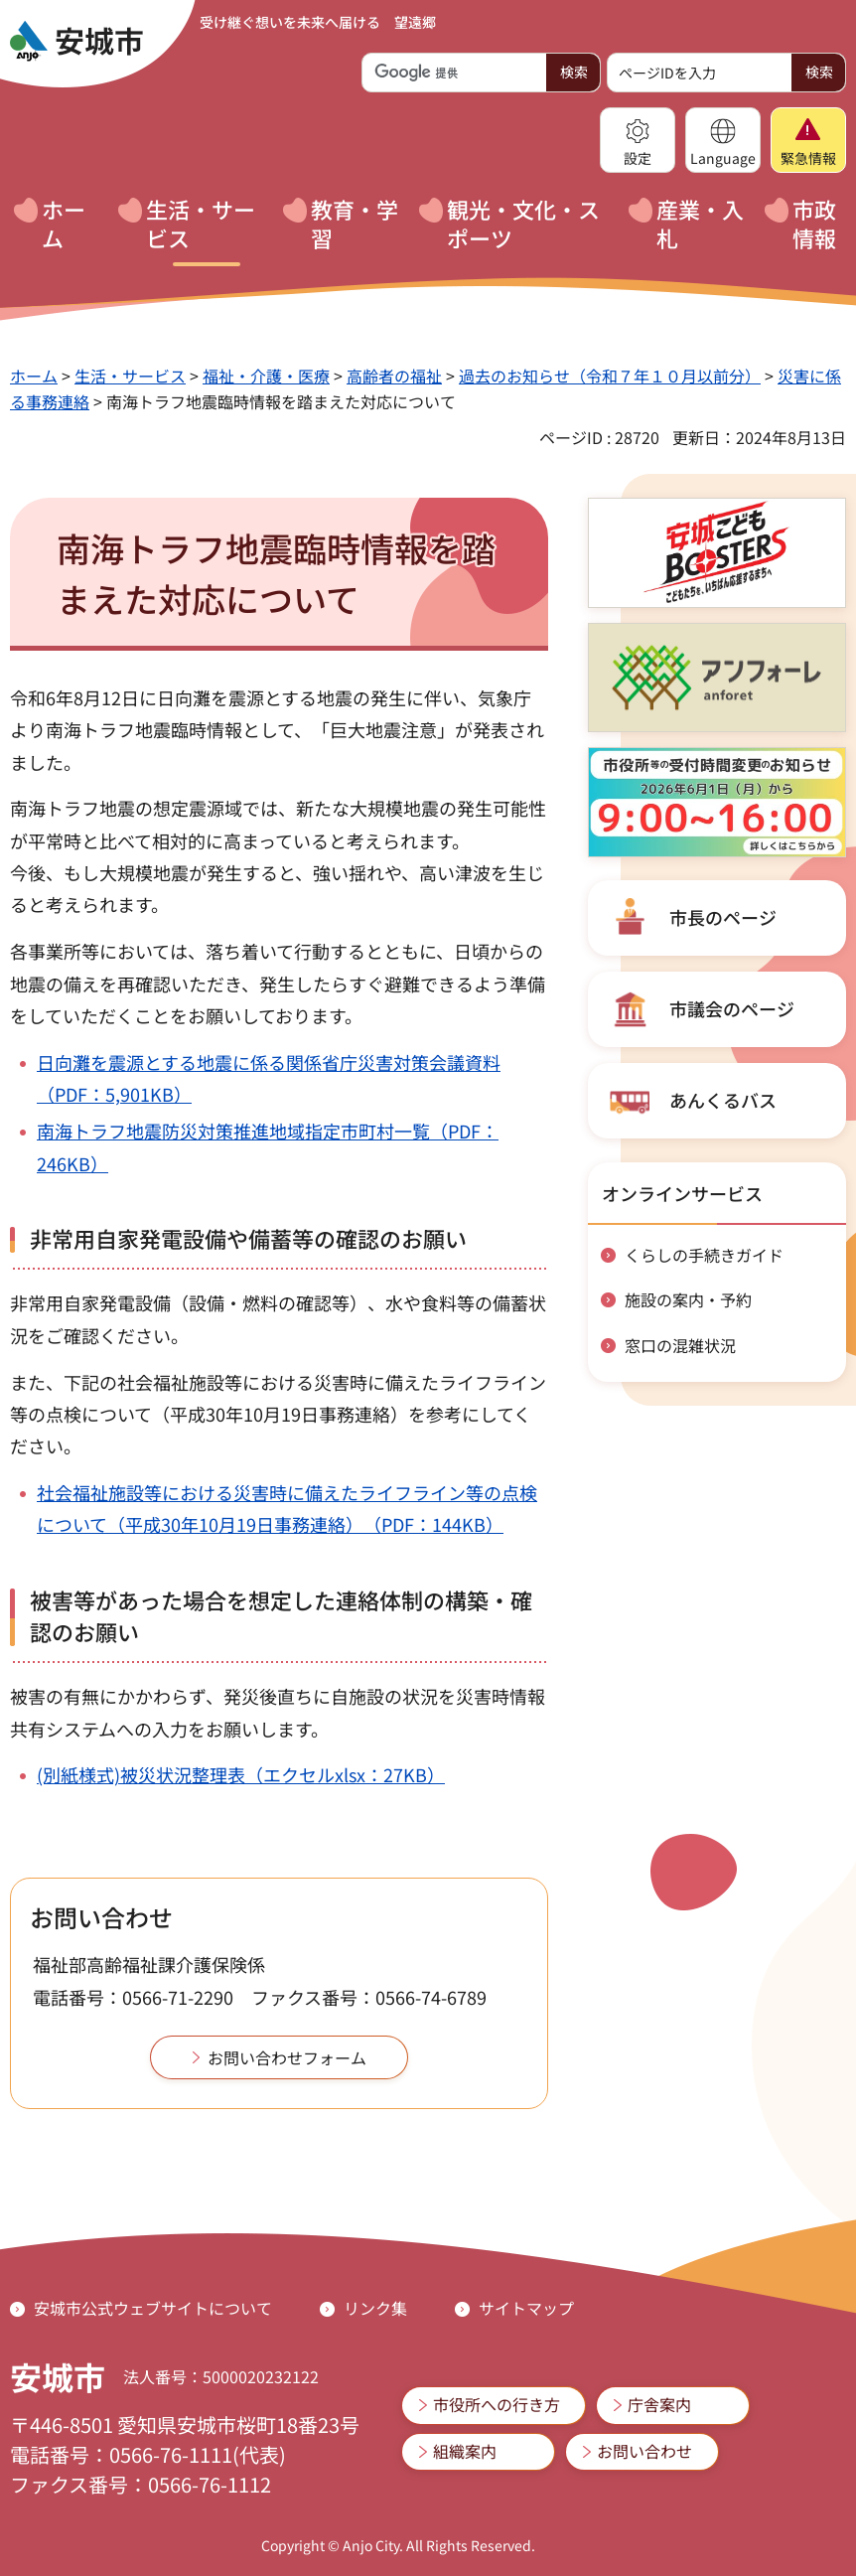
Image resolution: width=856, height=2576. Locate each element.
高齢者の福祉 (394, 375)
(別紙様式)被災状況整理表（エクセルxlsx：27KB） (241, 1774)
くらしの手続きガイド (704, 1255)
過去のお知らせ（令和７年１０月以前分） (610, 375)
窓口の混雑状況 (680, 1345)
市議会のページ (731, 1008)
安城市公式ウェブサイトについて (153, 2308)
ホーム (34, 375)
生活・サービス (130, 375)
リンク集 (375, 2308)
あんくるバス (723, 1100)
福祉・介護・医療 (266, 375)
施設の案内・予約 (688, 1299)
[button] (637, 140)
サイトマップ (526, 2308)
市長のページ (723, 917)
